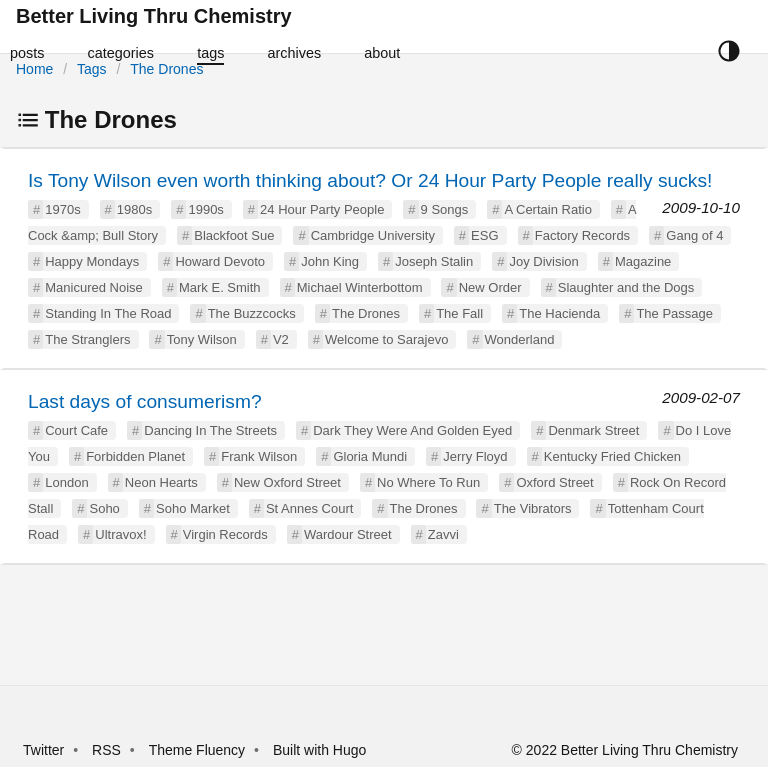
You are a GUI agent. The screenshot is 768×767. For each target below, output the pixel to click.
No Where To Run (428, 482)
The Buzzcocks (252, 313)
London (66, 482)
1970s (62, 209)
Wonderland (520, 339)
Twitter (43, 750)
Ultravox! (120, 534)
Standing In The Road (108, 313)
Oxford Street (554, 482)
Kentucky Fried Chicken (612, 456)
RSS (106, 750)
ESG (484, 235)
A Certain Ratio (547, 209)
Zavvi (443, 534)
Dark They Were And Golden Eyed (412, 430)
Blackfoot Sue (234, 235)
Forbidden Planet (135, 456)
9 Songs (445, 209)
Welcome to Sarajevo (386, 339)
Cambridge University (373, 235)
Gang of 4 (694, 235)
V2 (281, 339)
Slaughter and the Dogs (626, 287)
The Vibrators (533, 508)
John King (330, 261)
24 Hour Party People (322, 209)
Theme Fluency (199, 750)
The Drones (166, 69)
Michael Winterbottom (360, 287)
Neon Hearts (161, 482)
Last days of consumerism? (145, 401)
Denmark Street (593, 430)
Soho (104, 508)
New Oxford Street (287, 482)
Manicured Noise (94, 287)
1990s (205, 209)
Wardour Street (348, 534)
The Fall (459, 313)
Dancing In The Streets (210, 430)
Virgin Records (225, 534)
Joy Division (543, 261)
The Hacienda (559, 313)
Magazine (643, 261)
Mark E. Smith (220, 287)
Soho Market (193, 508)
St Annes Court (309, 508)
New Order (490, 287)
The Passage (674, 313)
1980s (134, 209)
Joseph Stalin (434, 261)
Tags (92, 69)
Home (34, 69)
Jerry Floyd (475, 456)
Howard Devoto (220, 261)
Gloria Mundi (370, 456)
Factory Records (582, 235)
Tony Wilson (202, 339)
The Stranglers (87, 339)
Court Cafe (76, 430)
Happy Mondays (92, 261)
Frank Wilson (259, 456)
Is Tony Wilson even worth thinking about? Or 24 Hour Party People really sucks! (370, 180)
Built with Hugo (319, 750)
